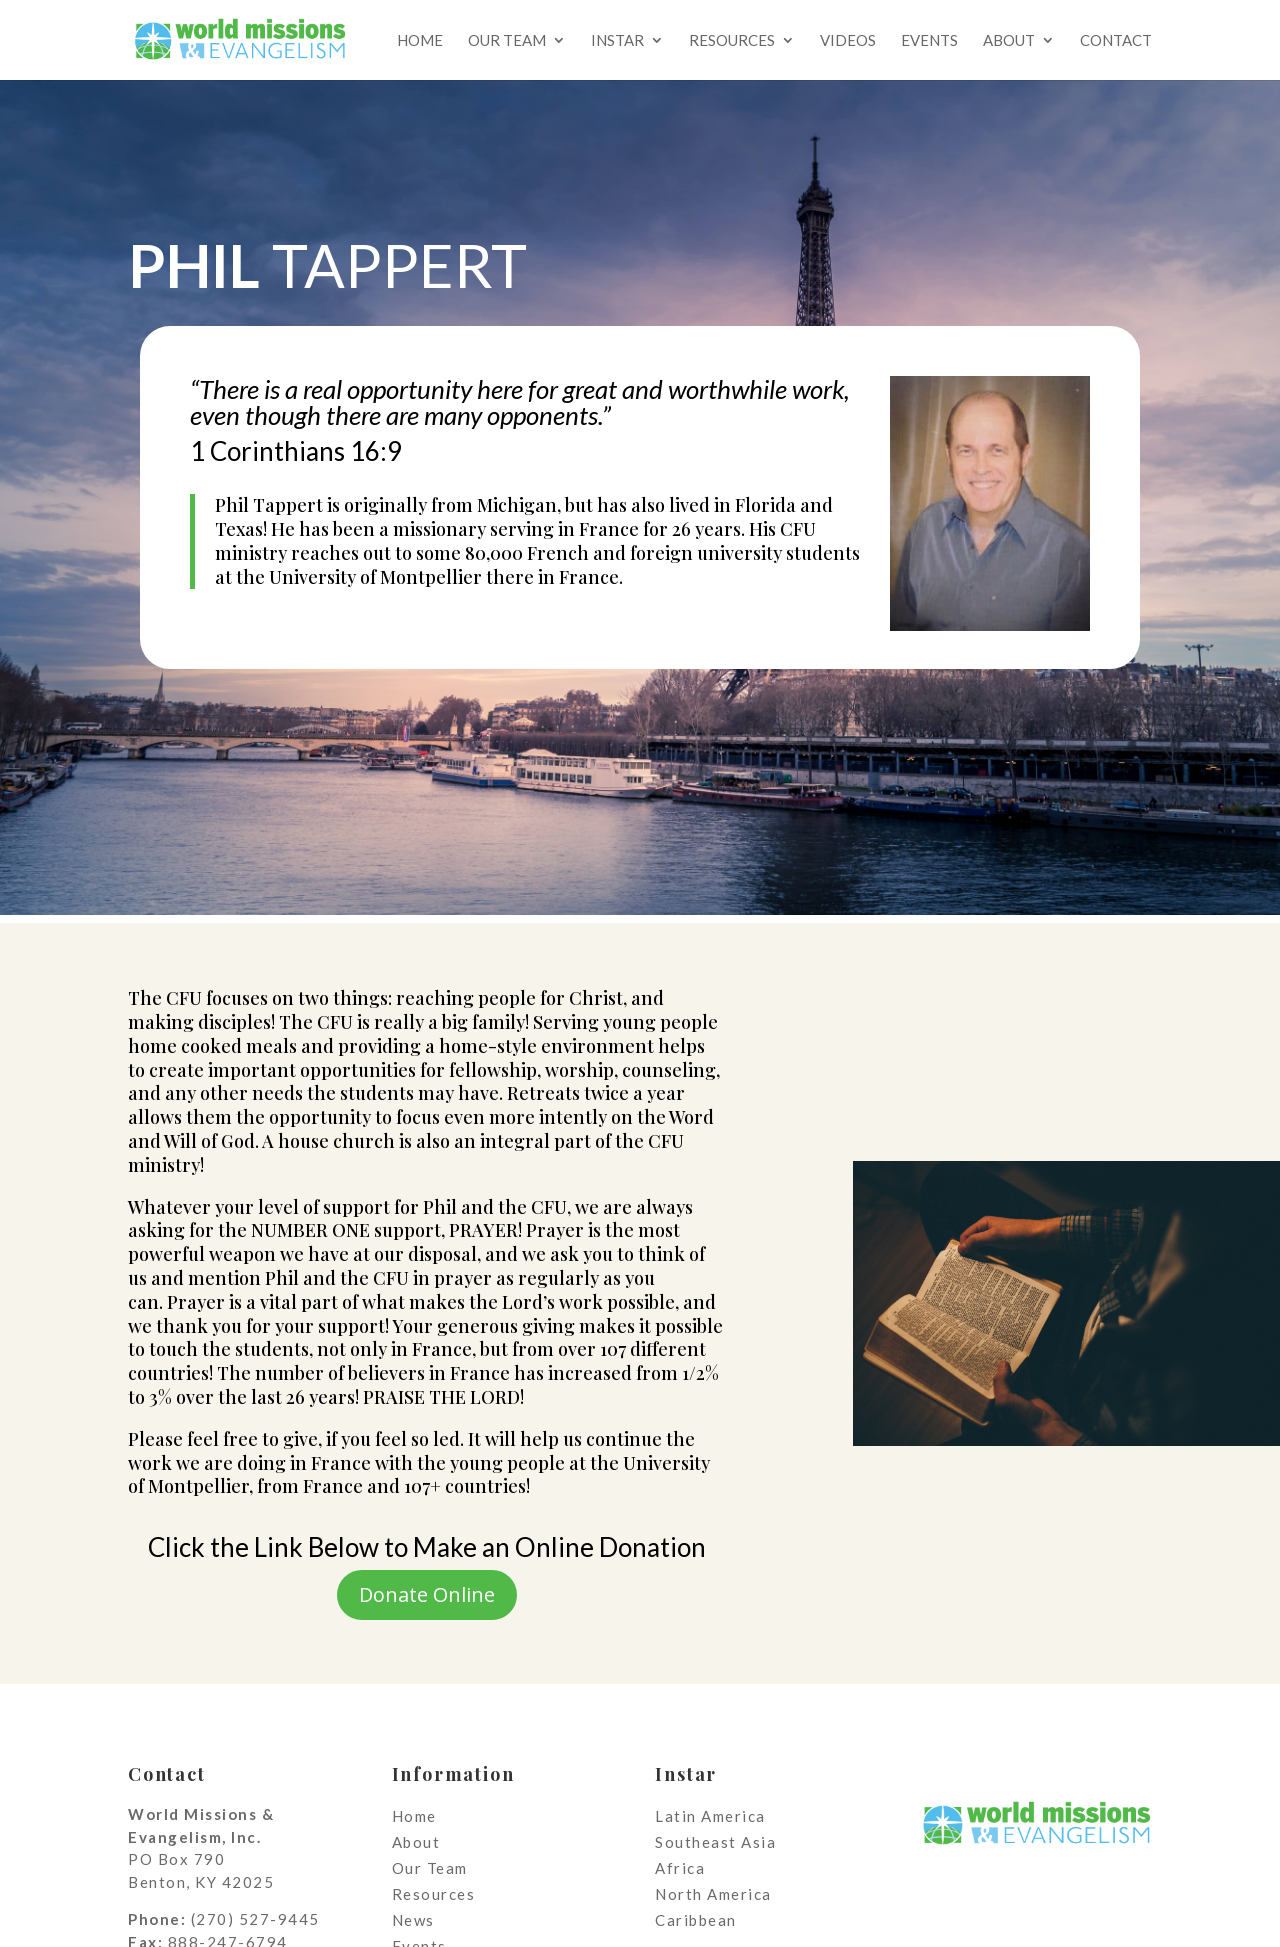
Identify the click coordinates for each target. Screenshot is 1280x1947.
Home (420, 41)
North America (713, 1894)
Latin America (710, 1816)
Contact (1116, 41)
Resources (732, 41)
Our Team (507, 41)
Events (929, 41)
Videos (848, 41)
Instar (617, 41)
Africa (680, 1868)
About (1009, 41)
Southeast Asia (715, 1842)
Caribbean (696, 1920)
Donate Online (427, 1594)
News (413, 1920)
